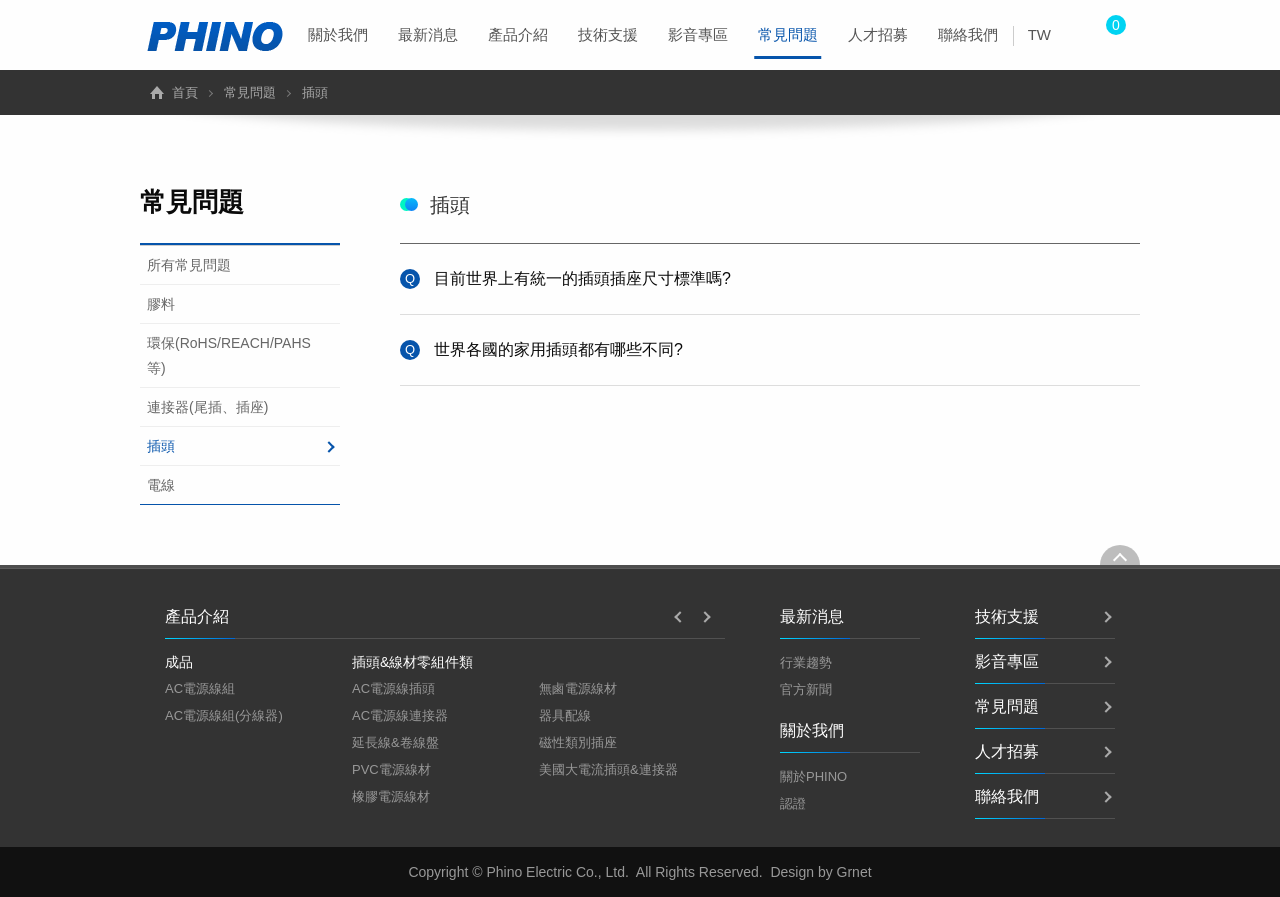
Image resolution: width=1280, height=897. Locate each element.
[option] (258, 689)
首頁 (185, 92)
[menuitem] (338, 35)
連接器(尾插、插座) (207, 407)
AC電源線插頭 (393, 688)
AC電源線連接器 (400, 715)
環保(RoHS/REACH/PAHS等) (229, 355)
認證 (793, 803)
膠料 (161, 304)
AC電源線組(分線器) (224, 715)
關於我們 (338, 34)
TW (1039, 34)
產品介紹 (518, 34)
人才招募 (878, 34)
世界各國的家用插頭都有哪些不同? (558, 349)
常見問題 (788, 42)
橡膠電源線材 (391, 796)
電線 (161, 485)
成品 (179, 662)
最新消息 (428, 34)
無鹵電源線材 (578, 688)
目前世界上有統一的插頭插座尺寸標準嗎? (582, 278)
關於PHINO (813, 776)
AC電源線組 (200, 688)
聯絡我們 (968, 34)
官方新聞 (806, 689)
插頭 (161, 446)
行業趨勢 (806, 662)
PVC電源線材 (391, 769)
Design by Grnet (820, 872)
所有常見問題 (189, 265)
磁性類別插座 (578, 742)
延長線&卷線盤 (395, 742)
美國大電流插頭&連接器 (608, 769)
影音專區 (698, 34)
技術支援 (608, 34)
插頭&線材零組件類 (412, 662)
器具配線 (565, 715)
